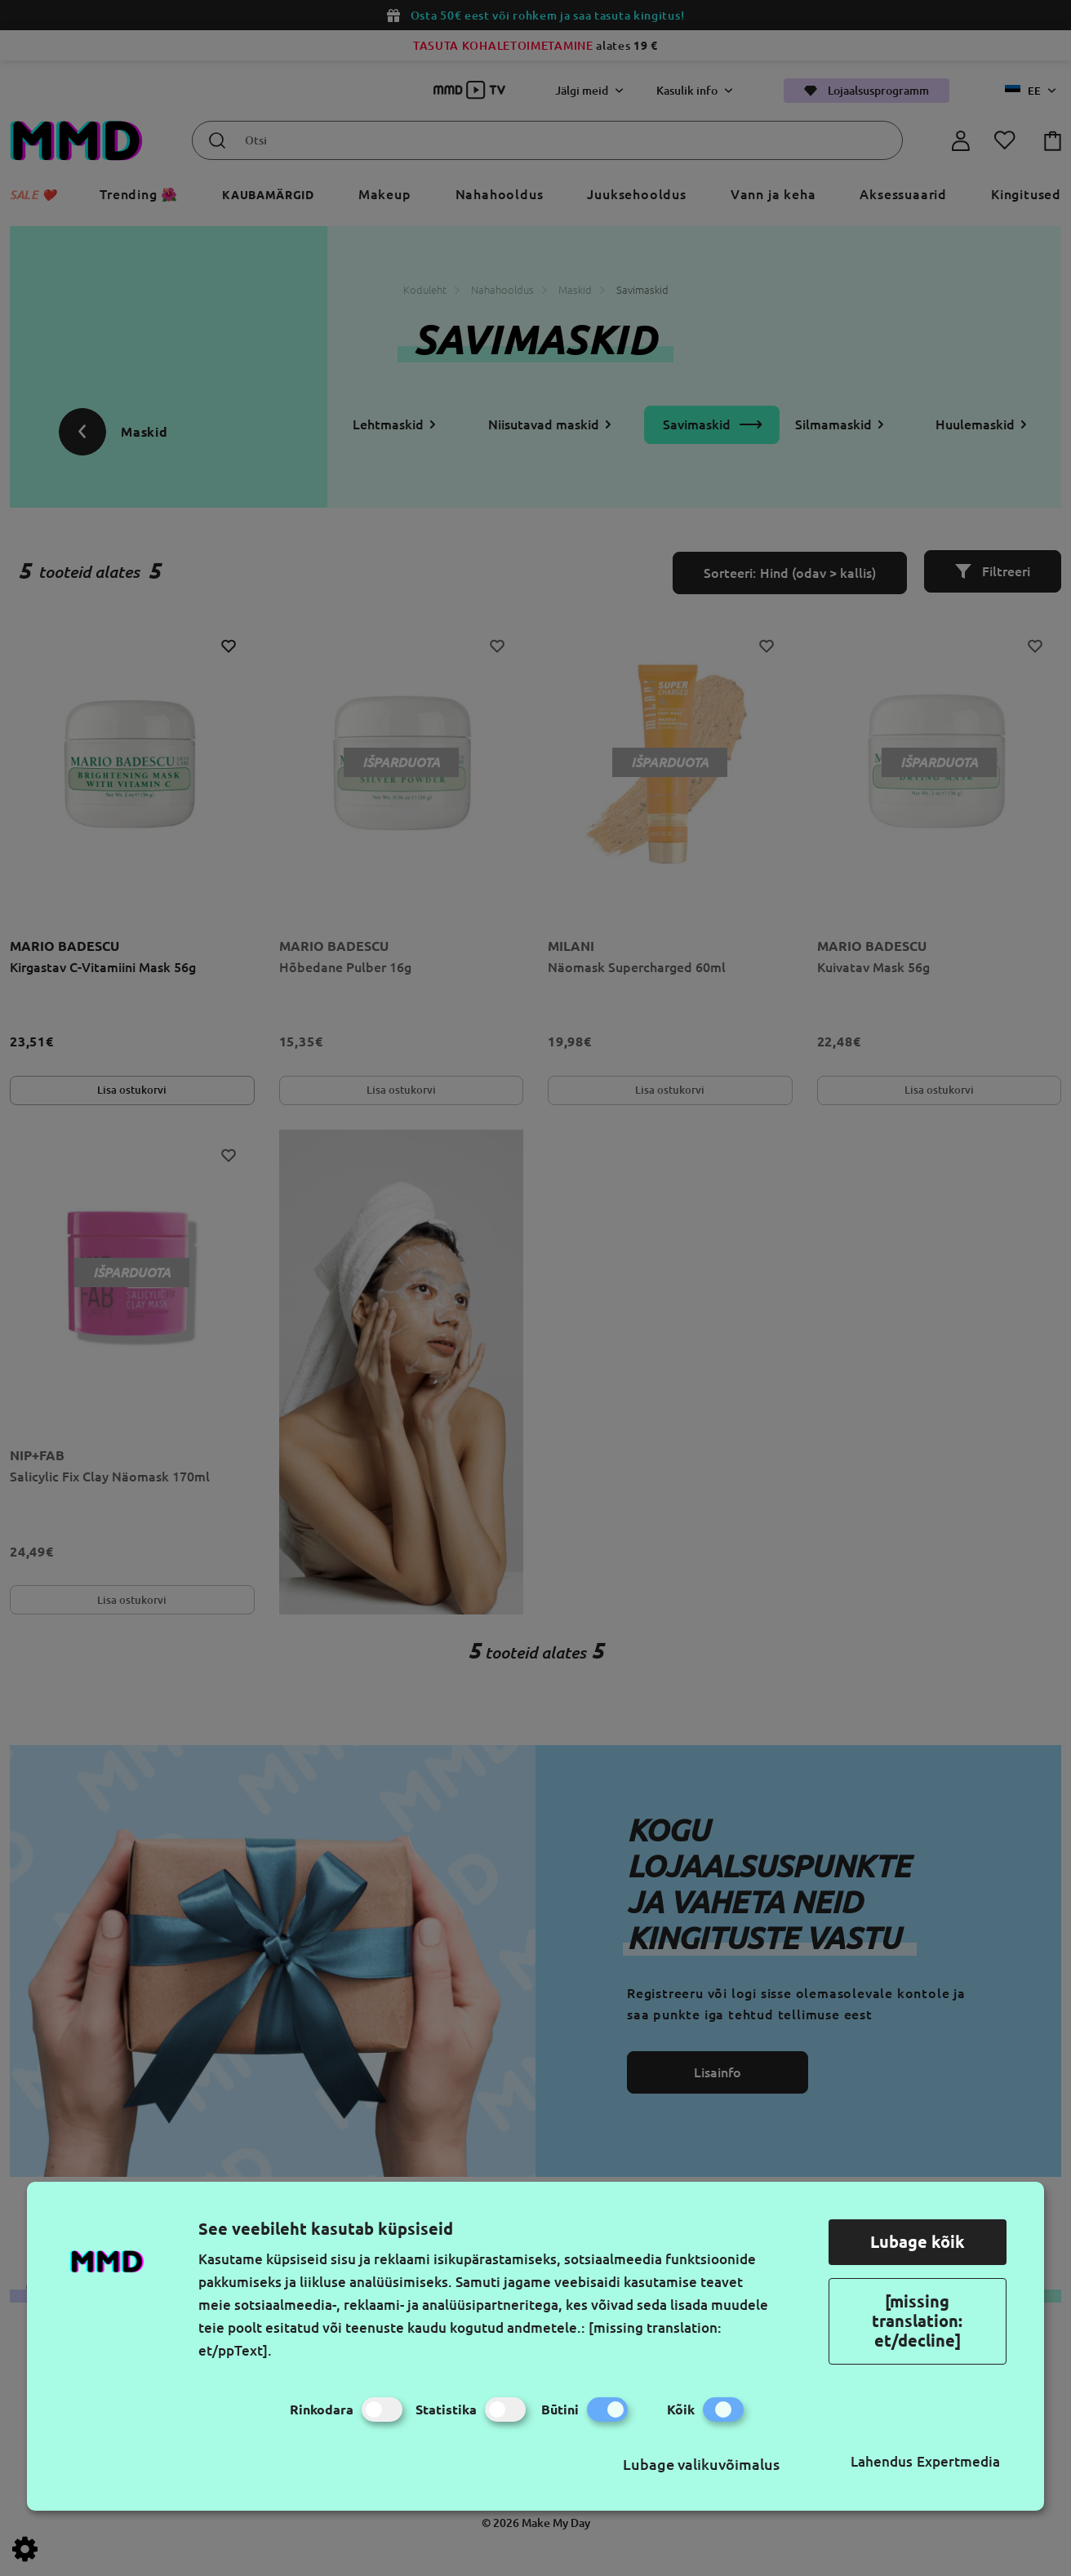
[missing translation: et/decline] (917, 2321)
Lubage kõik (917, 2241)
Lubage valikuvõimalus (701, 2464)
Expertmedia (958, 2461)
